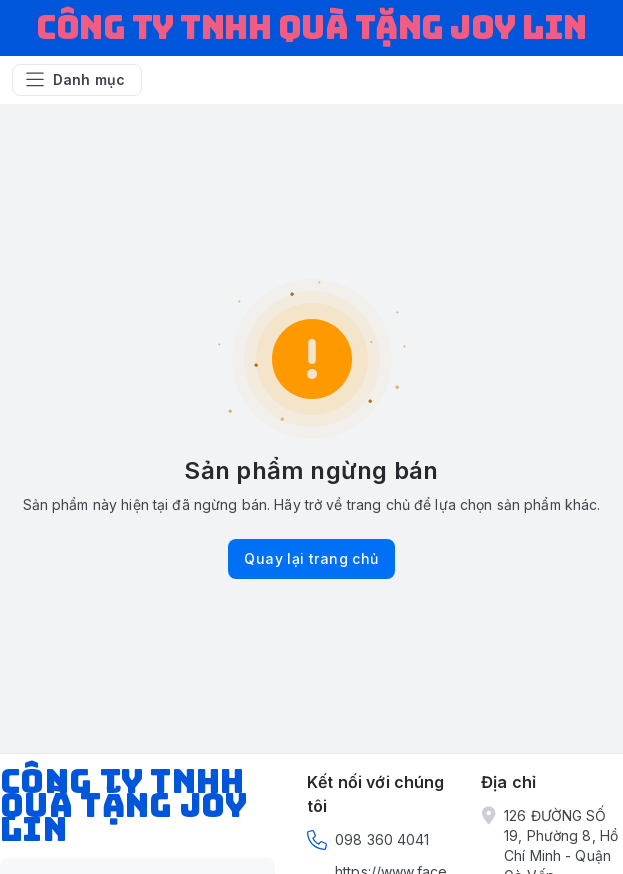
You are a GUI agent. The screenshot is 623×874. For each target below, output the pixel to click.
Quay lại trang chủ (311, 558)
